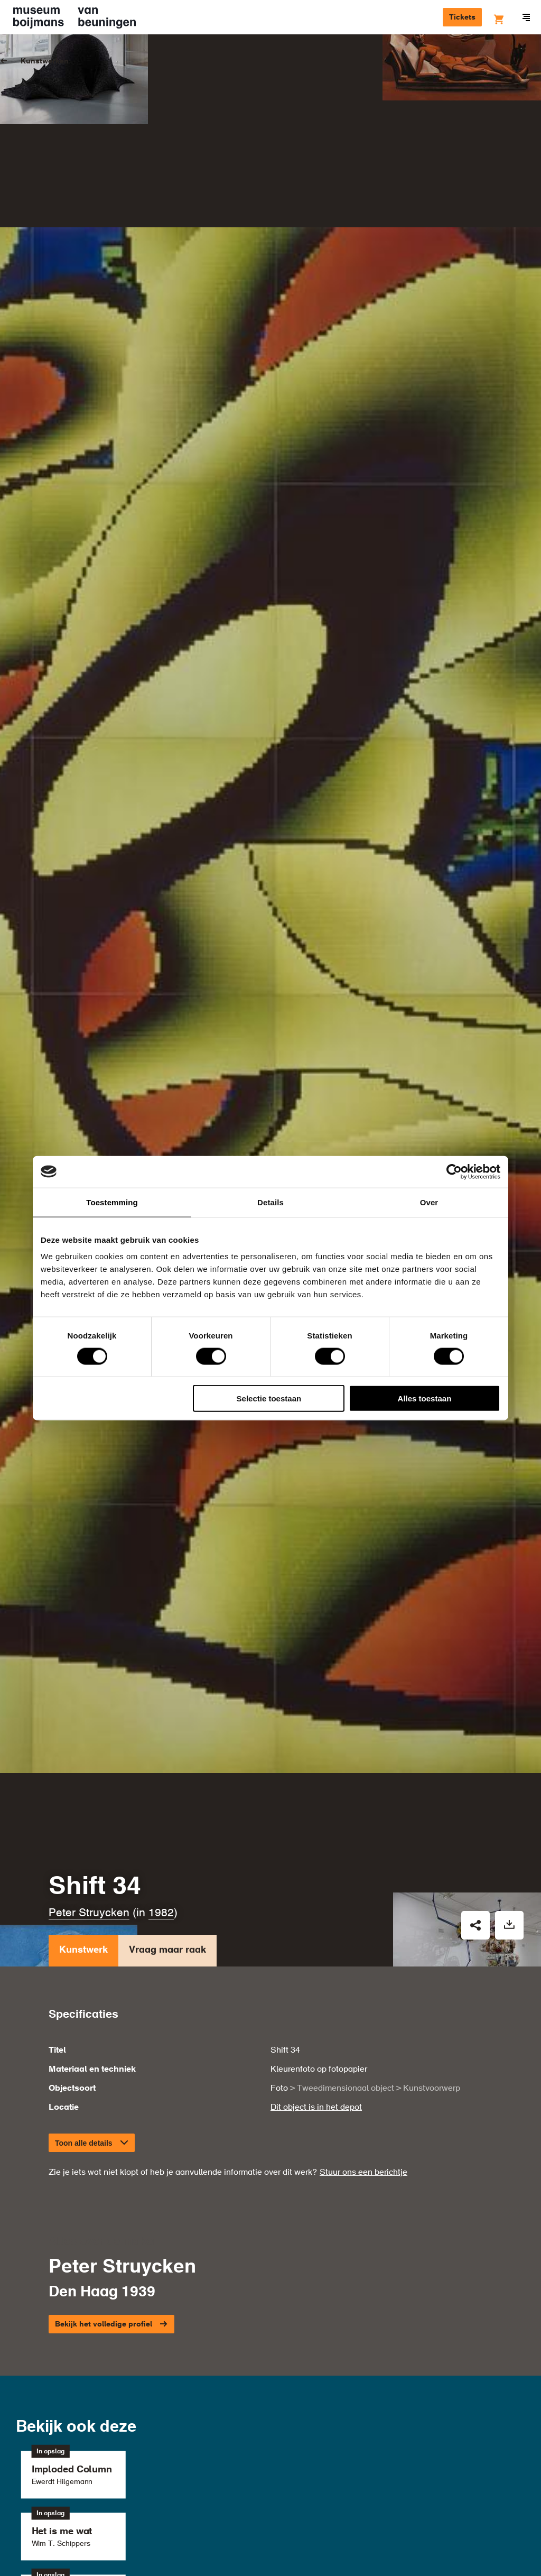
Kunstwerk (83, 1710)
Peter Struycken (89, 1670)
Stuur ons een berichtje (363, 1929)
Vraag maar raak (167, 1710)
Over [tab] (429, 1201)
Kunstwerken (45, 61)
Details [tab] (270, 1201)
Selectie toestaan (269, 1398)
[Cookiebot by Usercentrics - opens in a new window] (454, 1171)
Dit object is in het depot (316, 1864)
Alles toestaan (425, 1398)
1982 (161, 1670)
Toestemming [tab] (112, 1201)
